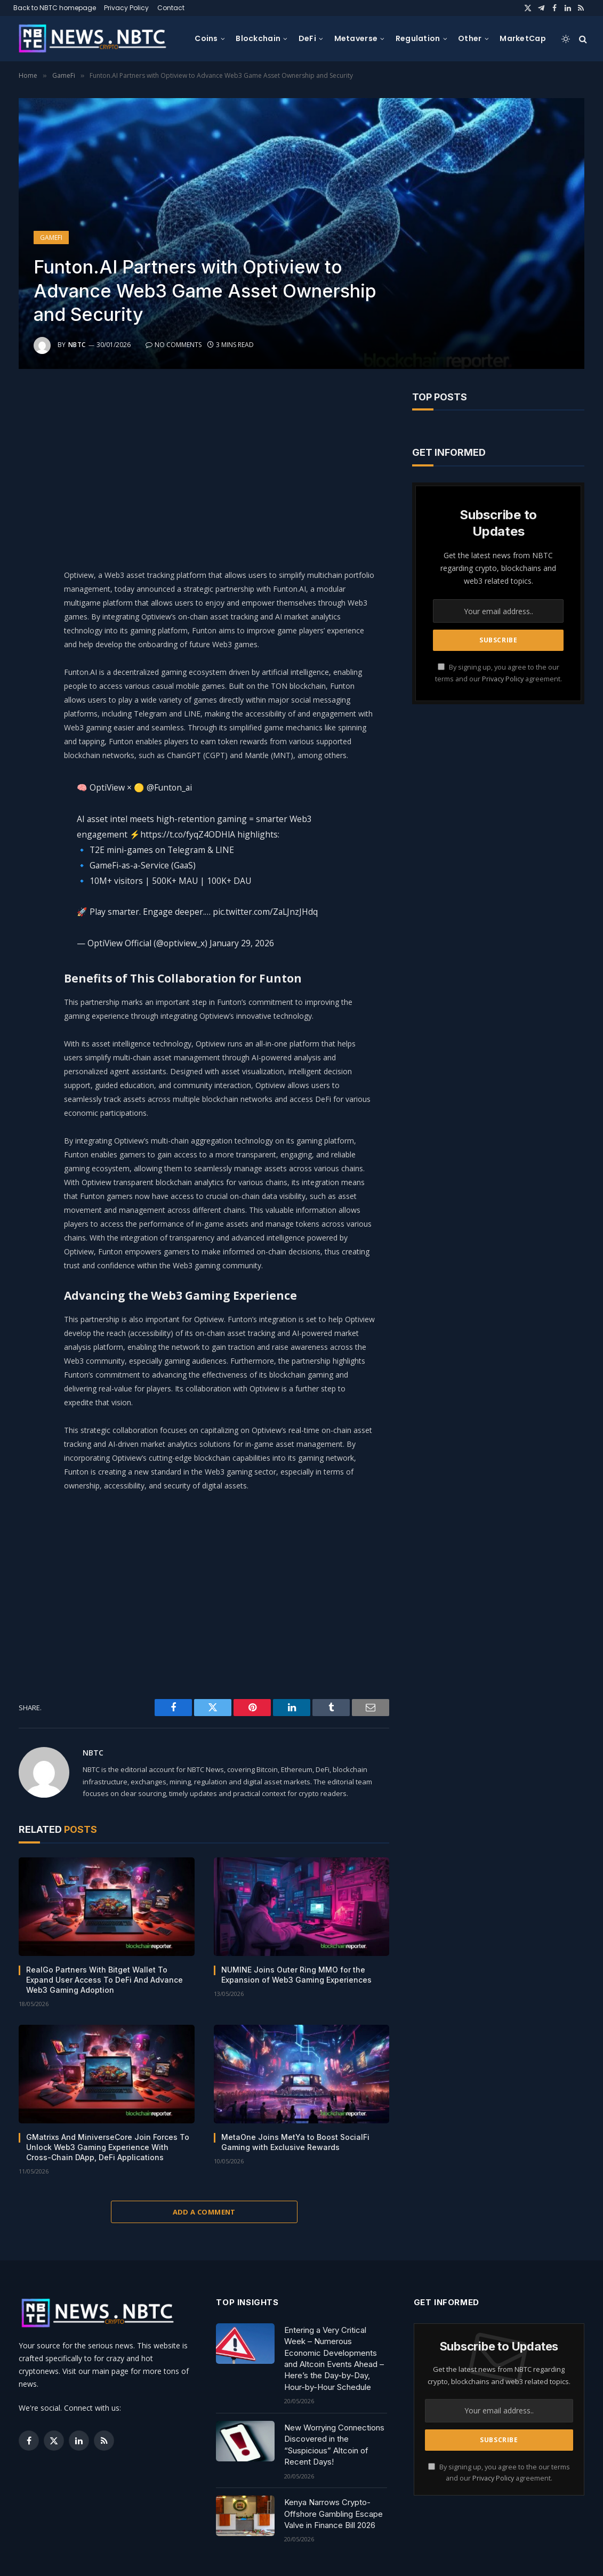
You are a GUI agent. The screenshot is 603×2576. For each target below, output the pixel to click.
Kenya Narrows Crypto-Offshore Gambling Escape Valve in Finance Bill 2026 (333, 2513)
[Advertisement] (235, 466)
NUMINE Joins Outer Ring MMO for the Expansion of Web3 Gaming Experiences (296, 1974)
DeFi (307, 38)
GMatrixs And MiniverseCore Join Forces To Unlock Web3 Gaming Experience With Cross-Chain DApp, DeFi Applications (107, 2147)
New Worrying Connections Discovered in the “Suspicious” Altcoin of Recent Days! (334, 2444)
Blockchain (258, 38)
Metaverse (356, 38)
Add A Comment (204, 2212)
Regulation (418, 38)
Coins (206, 38)
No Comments (174, 344)
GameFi (51, 237)
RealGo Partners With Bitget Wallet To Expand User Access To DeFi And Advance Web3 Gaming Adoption (104, 1979)
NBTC (77, 344)
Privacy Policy (126, 7)
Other (469, 38)
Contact (170, 7)
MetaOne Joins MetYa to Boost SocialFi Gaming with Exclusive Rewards (295, 2142)
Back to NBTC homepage (54, 7)
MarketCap (523, 38)
